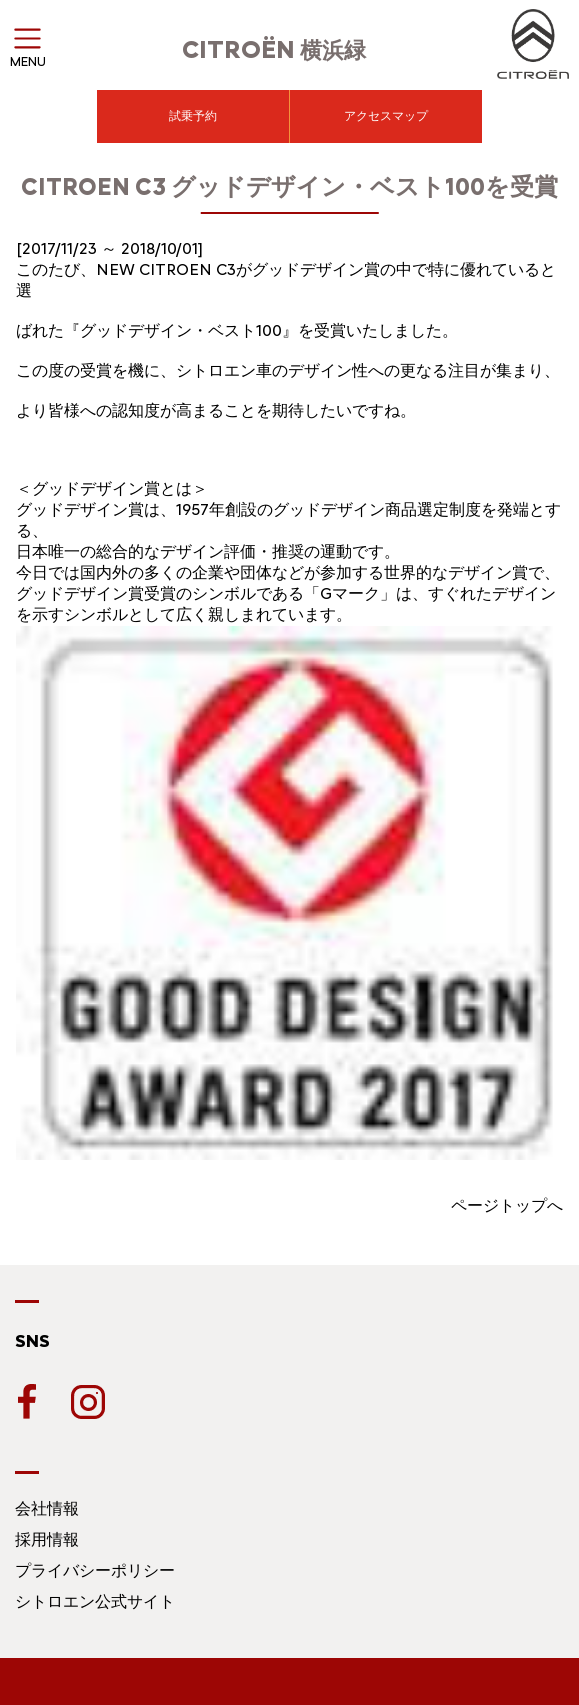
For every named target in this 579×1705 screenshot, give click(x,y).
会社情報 (47, 1508)
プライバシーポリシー (95, 1570)
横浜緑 (274, 50)
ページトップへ (507, 1205)
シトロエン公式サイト (95, 1601)
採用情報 (47, 1539)
